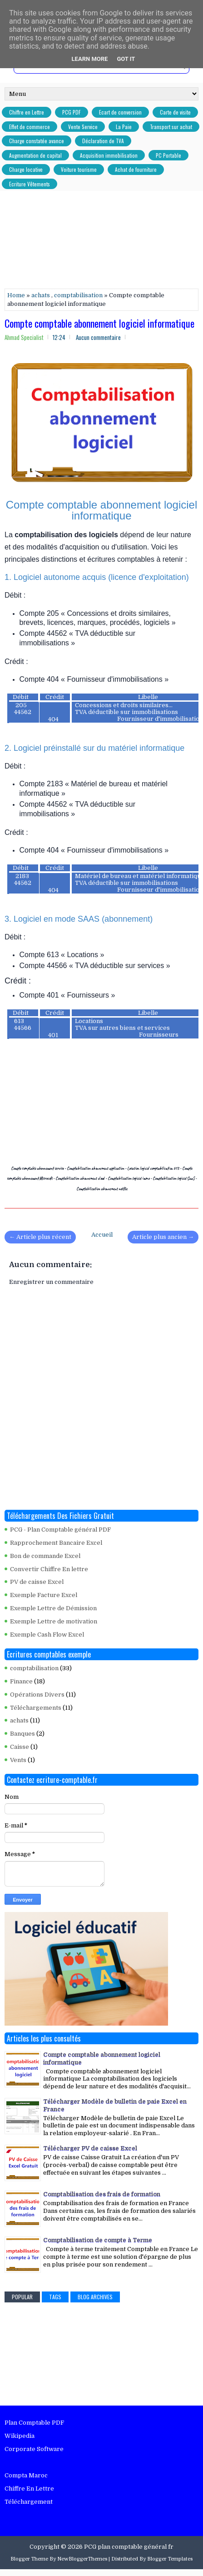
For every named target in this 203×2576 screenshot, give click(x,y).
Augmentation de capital (35, 155)
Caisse (19, 1746)
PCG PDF (71, 112)
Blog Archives (95, 2297)
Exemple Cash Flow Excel (47, 1634)
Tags (55, 2297)
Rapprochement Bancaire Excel (56, 1542)
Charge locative (26, 169)
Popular (22, 2297)
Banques (22, 1733)
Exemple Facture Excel (43, 1595)
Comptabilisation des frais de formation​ (101, 2194)
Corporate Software (34, 2449)
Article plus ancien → (163, 1236)
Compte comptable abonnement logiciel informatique (99, 323)
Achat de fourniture (136, 169)
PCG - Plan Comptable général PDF (60, 1529)
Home (16, 295)
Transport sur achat (171, 126)
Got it (126, 58)
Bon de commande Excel (45, 1556)
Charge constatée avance (36, 141)
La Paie (124, 126)
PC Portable (168, 155)
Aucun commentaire (98, 337)
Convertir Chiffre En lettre (49, 1569)
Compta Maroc (26, 2475)
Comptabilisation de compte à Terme (97, 2240)
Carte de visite (175, 112)
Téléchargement (29, 2501)
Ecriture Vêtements (29, 184)
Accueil (102, 1234)
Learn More (90, 58)
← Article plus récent (40, 1236)
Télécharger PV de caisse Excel (90, 2148)
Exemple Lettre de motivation (53, 1621)
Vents (18, 1760)
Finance (21, 1681)
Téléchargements (35, 1707)
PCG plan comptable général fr (128, 2546)
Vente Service (83, 126)
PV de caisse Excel (37, 1581)
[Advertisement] (104, 240)
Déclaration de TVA (103, 141)
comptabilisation (78, 295)
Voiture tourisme (79, 169)
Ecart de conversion (120, 112)
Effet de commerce (29, 126)
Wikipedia (20, 2435)
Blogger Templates (170, 2559)
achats (40, 295)
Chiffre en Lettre (26, 112)
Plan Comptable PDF (34, 2422)
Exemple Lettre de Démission (53, 1608)
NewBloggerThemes (82, 2559)
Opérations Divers (37, 1694)
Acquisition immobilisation (109, 155)
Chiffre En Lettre (29, 2488)
